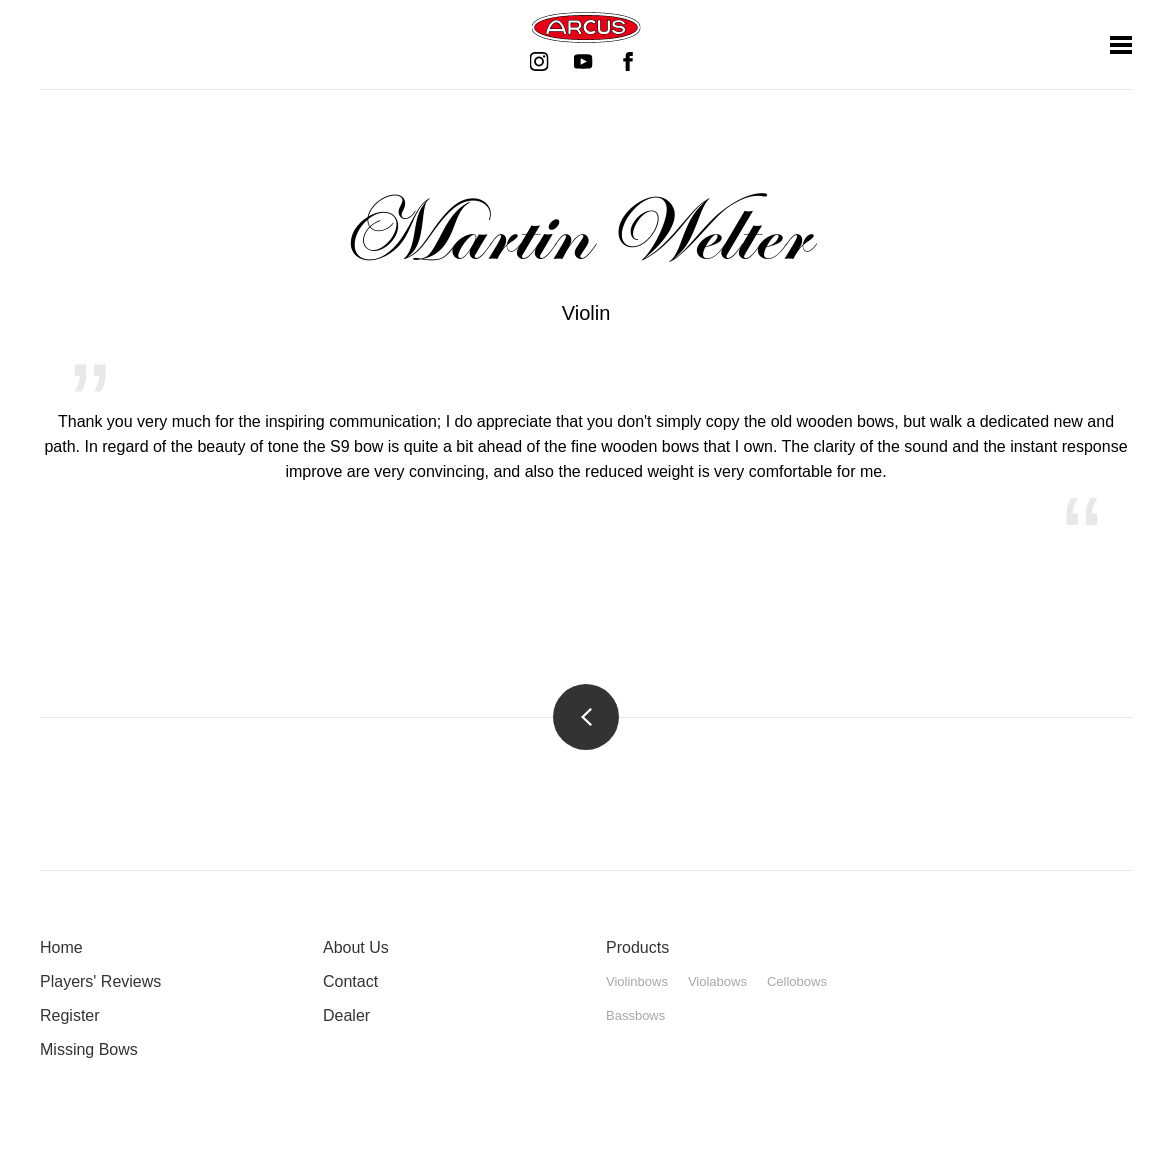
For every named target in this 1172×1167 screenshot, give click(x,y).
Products (637, 947)
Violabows (717, 981)
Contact (350, 981)
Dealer (346, 1015)
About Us (356, 947)
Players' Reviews (100, 981)
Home (61, 947)
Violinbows (637, 981)
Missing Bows (89, 1049)
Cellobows (797, 981)
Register (70, 1015)
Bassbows (635, 1015)
